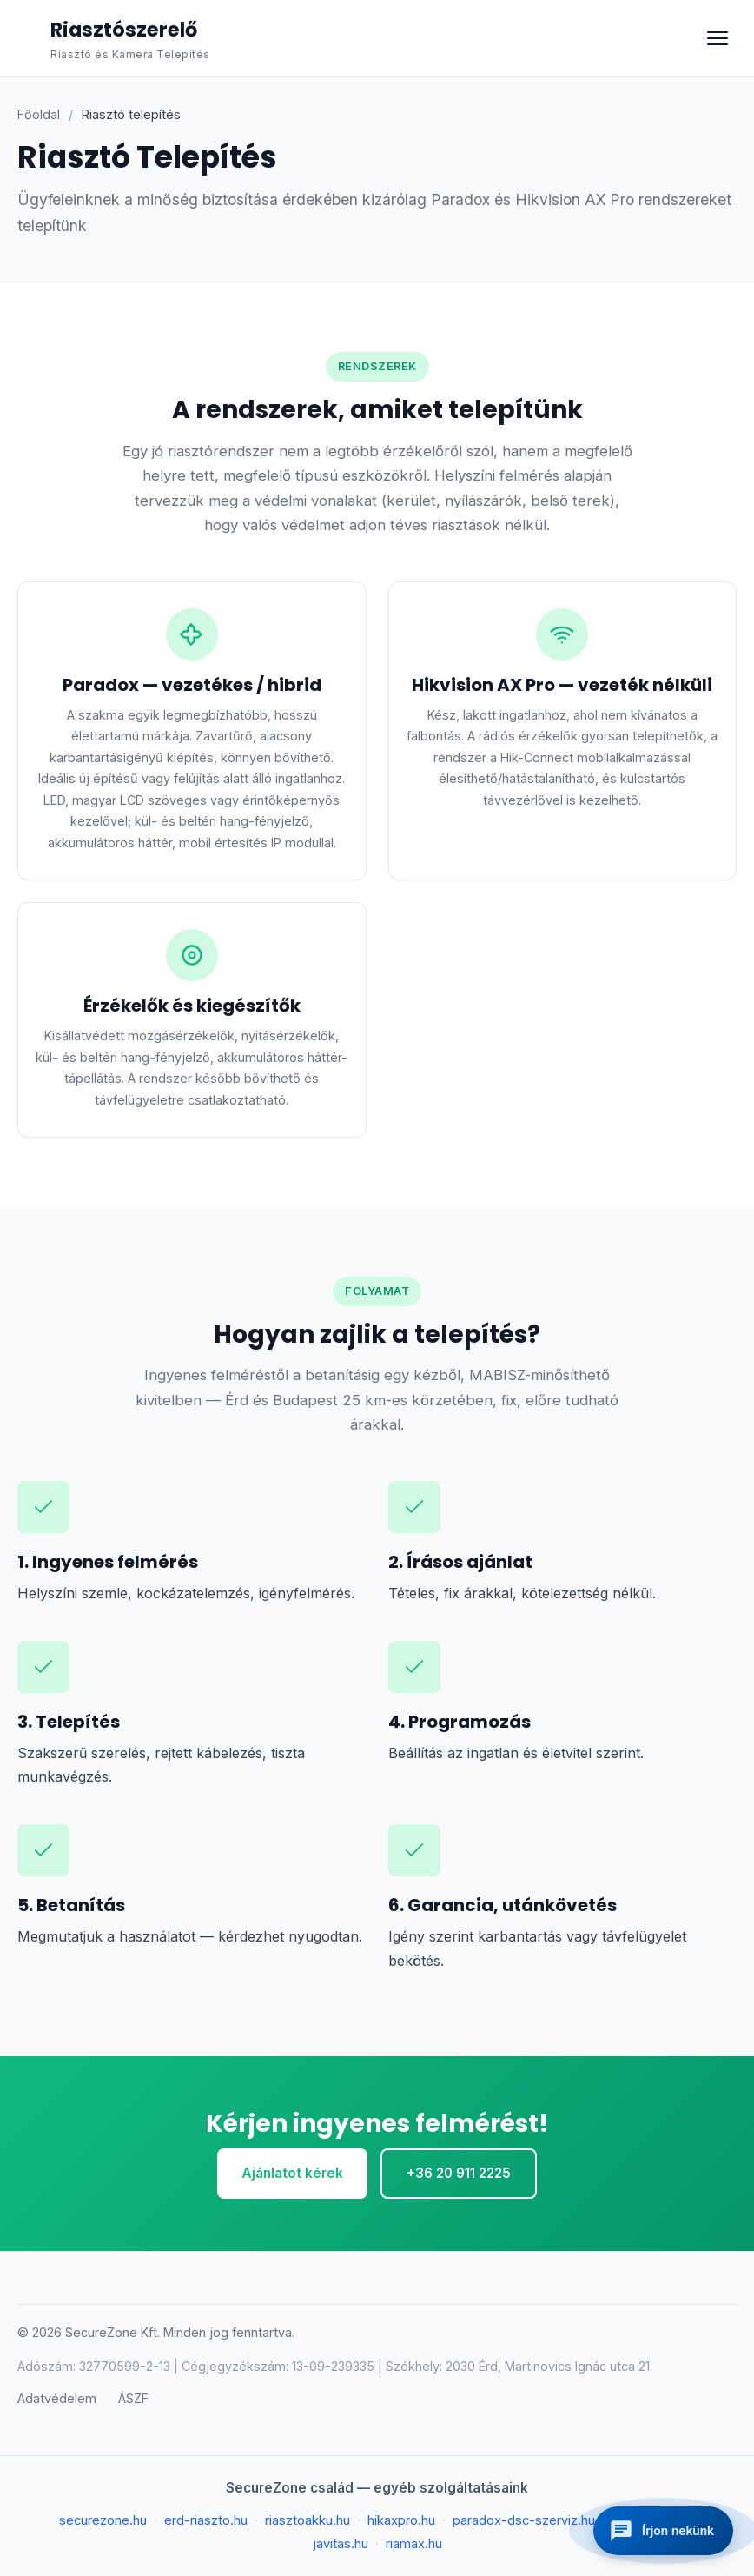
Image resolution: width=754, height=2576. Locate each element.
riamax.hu (414, 2544)
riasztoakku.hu (307, 2520)
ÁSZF (133, 2398)
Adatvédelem (56, 2398)
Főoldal (38, 114)
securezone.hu (103, 2520)
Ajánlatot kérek (292, 2173)
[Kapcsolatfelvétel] (663, 2530)
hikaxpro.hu (401, 2520)
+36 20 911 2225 (459, 2173)
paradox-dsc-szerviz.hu (524, 2520)
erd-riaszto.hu (206, 2520)
